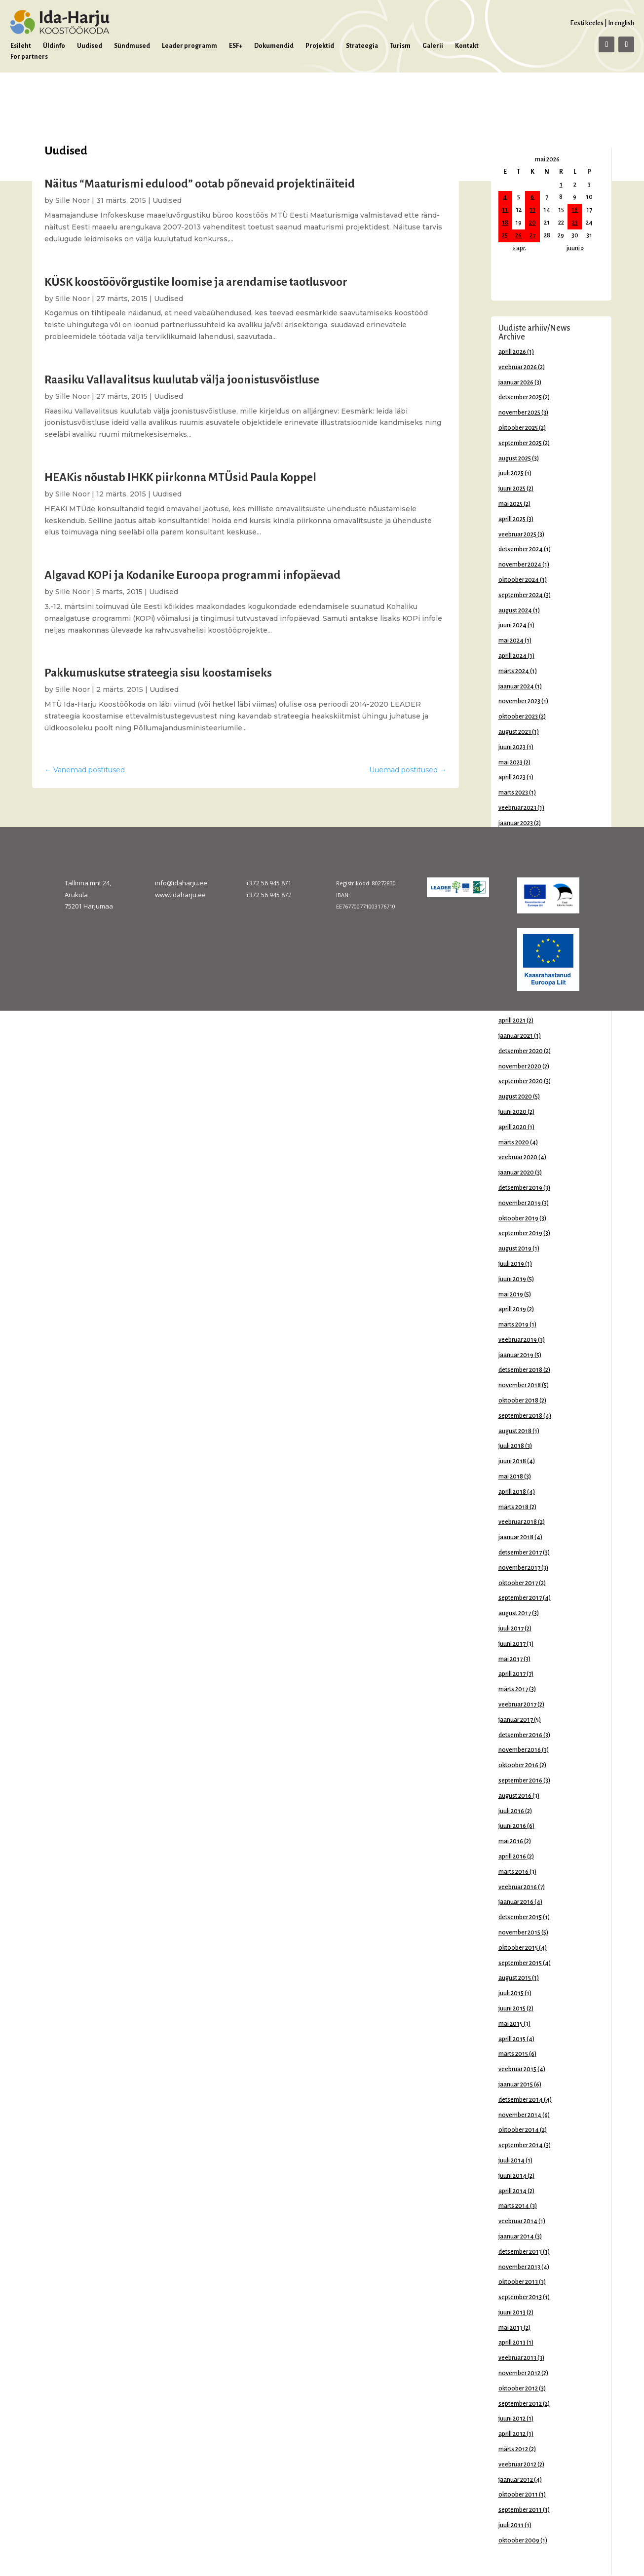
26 (518, 235)
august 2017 (514, 1613)
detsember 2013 (520, 2251)
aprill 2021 (512, 1020)
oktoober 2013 (518, 2281)
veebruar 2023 (517, 807)
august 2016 (514, 1795)
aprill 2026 (512, 351)
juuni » (575, 248)
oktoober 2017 (518, 1583)
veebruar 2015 (517, 2069)
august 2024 (515, 610)
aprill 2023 (512, 777)
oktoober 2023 (518, 716)
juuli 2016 (511, 1811)
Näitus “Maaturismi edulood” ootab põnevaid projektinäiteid (199, 184)
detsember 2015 (520, 1917)
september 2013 (520, 2297)
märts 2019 (513, 1324)
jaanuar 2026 (515, 382)
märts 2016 (513, 1871)
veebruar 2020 (517, 1157)
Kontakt (467, 45)
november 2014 (519, 2115)
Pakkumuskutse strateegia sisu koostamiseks (158, 673)
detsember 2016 (520, 1735)
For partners (29, 56)
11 (505, 209)
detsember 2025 (520, 397)
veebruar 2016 (517, 1887)
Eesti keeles (587, 23)
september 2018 (520, 1415)
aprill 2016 (512, 1856)
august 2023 (514, 731)
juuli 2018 (511, 1445)
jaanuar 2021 (515, 1035)
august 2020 (515, 1096)
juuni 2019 (512, 1279)
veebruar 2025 (517, 534)
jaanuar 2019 (515, 1355)
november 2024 (519, 564)
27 (532, 235)
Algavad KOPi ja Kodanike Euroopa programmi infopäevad (192, 575)
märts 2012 (513, 2449)
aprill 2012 (512, 2433)
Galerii (432, 45)
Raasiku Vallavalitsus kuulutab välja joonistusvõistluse (181, 380)
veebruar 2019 (517, 1339)
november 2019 (519, 1203)
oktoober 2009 (518, 2540)
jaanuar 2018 (515, 1537)
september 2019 (520, 1233)
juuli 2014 (511, 2160)
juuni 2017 (512, 1643)
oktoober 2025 (518, 427)
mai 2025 (510, 503)
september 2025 (520, 443)
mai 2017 (510, 1659)
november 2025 (519, 412)
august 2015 (514, 1977)
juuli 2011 (511, 2525)
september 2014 (520, 2145)
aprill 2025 (512, 519)
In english (621, 23)
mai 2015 (510, 2023)
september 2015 (520, 1963)
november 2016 (519, 1749)
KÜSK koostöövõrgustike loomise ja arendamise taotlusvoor (195, 282)
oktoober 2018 (518, 1400)
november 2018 (519, 1385)
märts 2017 (513, 1689)
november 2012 (519, 2373)
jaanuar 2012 (515, 2479)
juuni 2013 (512, 2312)
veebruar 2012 (517, 2464)
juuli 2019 (511, 1263)
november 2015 (519, 1932)
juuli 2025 (511, 473)
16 (574, 209)
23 (575, 222)
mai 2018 (510, 1476)
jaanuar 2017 (515, 1719)
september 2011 (520, 2509)
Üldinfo (54, 45)
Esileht (20, 45)
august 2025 (514, 458)
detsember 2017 (520, 1552)
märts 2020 (513, 1142)
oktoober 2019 (518, 1218)
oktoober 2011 (518, 2494)
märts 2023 (513, 792)
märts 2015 (513, 2053)
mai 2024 (511, 640)
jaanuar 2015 (515, 2084)
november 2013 (519, 2267)
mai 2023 (510, 762)
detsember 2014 (520, 2099)
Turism (400, 45)
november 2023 (519, 701)
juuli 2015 (511, 1993)
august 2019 (514, 1248)
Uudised (89, 45)
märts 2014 (513, 2205)
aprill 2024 (512, 655)
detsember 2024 (520, 549)
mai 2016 (510, 1841)
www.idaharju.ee (180, 894)
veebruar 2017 (517, 1704)
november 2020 (519, 1066)
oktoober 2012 (518, 2388)
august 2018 (514, 1431)
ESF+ (235, 45)
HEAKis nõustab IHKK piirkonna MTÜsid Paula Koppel (180, 477)
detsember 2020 (520, 1051)
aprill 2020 (512, 1127)
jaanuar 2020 (516, 1172)
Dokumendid (274, 45)
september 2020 (520, 1081)
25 (505, 235)
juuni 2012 (512, 2418)
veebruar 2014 (517, 2221)
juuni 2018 (512, 1461)
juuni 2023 (512, 747)
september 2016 (520, 1780)
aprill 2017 (512, 1673)
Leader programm (189, 45)
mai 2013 (510, 2327)
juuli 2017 (511, 1628)
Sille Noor (72, 200)
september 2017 (520, 1597)
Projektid (319, 45)
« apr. (519, 248)
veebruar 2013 (517, 2357)
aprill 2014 (512, 2191)
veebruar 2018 (517, 1521)
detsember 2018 (520, 1369)
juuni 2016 (512, 1825)
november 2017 (519, 1567)
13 (532, 209)
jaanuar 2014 (516, 2236)
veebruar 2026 (517, 367)
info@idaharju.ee (181, 882)
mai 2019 (510, 1294)
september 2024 (520, 595)
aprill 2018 (512, 1491)
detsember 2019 (520, 1187)
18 (505, 222)
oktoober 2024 (518, 579)
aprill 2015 (512, 2039)
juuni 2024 (512, 625)
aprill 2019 (512, 1309)
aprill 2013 (512, 2342)
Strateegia (362, 45)
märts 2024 (513, 671)
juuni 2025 (512, 488)
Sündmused (132, 45)
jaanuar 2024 (516, 686)
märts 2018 (513, 1507)
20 (532, 222)
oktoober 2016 (518, 1765)
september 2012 (520, 2403)
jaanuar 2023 (515, 823)
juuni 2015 (512, 2008)
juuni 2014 (512, 2175)
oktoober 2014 (518, 2129)
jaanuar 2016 (515, 1901)
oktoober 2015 (518, 1947)
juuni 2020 (512, 1111)
